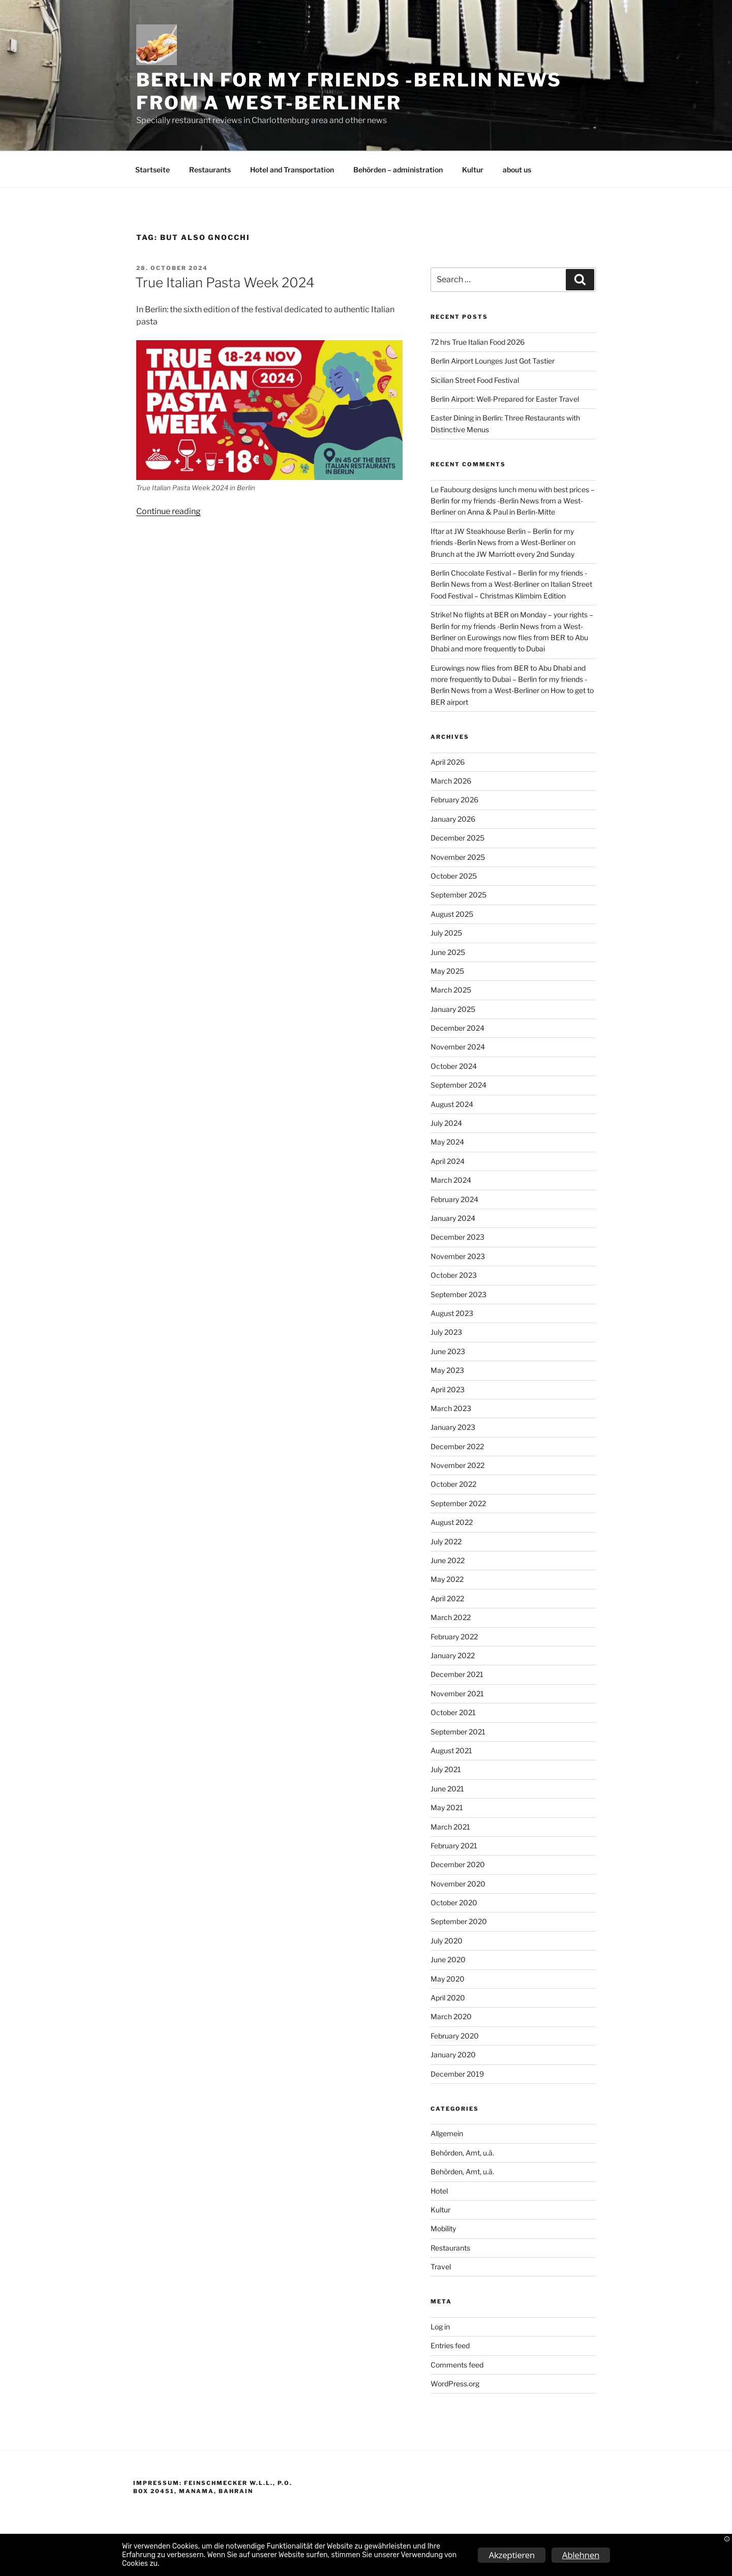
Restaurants (210, 169)
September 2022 (458, 1503)
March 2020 (451, 2016)
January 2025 (453, 1009)
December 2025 (457, 837)
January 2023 (453, 1427)
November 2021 (457, 1693)
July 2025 (446, 932)
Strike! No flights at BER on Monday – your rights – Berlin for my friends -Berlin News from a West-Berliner (512, 626)
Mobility (443, 2228)
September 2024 (458, 1085)
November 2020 (458, 1883)
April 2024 (448, 1161)
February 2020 (455, 2035)
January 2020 (453, 2054)
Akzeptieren (511, 2555)
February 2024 (454, 1199)
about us (517, 169)
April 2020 (448, 1997)
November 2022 (457, 1465)
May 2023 (447, 1370)
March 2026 (451, 780)
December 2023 (457, 1237)
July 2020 (447, 1940)
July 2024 (446, 1123)
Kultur (472, 169)
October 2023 (454, 1275)
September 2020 (459, 1921)
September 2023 (458, 1294)
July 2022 (446, 1541)
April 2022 (447, 1598)
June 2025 (448, 952)
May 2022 (447, 1579)
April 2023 (448, 1389)
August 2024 (452, 1104)
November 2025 (458, 857)
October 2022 (453, 1484)
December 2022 (457, 1446)
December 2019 (457, 2074)
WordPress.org (455, 2383)
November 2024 (458, 1046)
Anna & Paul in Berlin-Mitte (511, 511)
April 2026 (448, 762)
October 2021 (453, 1712)
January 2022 (453, 1655)
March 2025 (451, 989)
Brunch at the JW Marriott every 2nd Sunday (502, 554)
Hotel (439, 2190)
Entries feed (450, 2345)
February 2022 (454, 1636)
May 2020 (448, 1978)
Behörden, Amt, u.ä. (462, 2152)
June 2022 (448, 1560)
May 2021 (447, 1807)
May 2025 (447, 971)
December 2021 (457, 1674)
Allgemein (447, 2133)
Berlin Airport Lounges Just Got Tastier (493, 360)
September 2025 (458, 894)
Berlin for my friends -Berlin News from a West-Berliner (349, 91)
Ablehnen (580, 2555)
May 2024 (447, 1141)
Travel (441, 2266)
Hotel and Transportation (292, 169)
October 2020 (454, 1902)
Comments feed (457, 2364)
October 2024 (454, 1066)
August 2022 (452, 1522)
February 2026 (454, 799)
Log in (440, 2326)
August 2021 (451, 1750)
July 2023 (446, 1332)
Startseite (152, 169)
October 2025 (454, 876)
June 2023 (448, 1351)
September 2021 (458, 1731)
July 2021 (446, 1769)
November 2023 (458, 1256)
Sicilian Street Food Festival (475, 380)
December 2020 (458, 1864)
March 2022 (451, 1617)
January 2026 (453, 819)
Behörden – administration (398, 169)
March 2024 (451, 1180)
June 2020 (448, 1959)
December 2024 (457, 1028)
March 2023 (451, 1408)
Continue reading (168, 511)
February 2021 (454, 1845)
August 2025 (452, 914)
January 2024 (453, 1218)
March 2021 (450, 1826)
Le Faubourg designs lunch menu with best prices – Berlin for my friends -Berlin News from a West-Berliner (513, 501)
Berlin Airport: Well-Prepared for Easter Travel (505, 399)
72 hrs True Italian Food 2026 (478, 342)
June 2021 (447, 1788)
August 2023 (452, 1313)
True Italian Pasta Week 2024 (225, 282)
